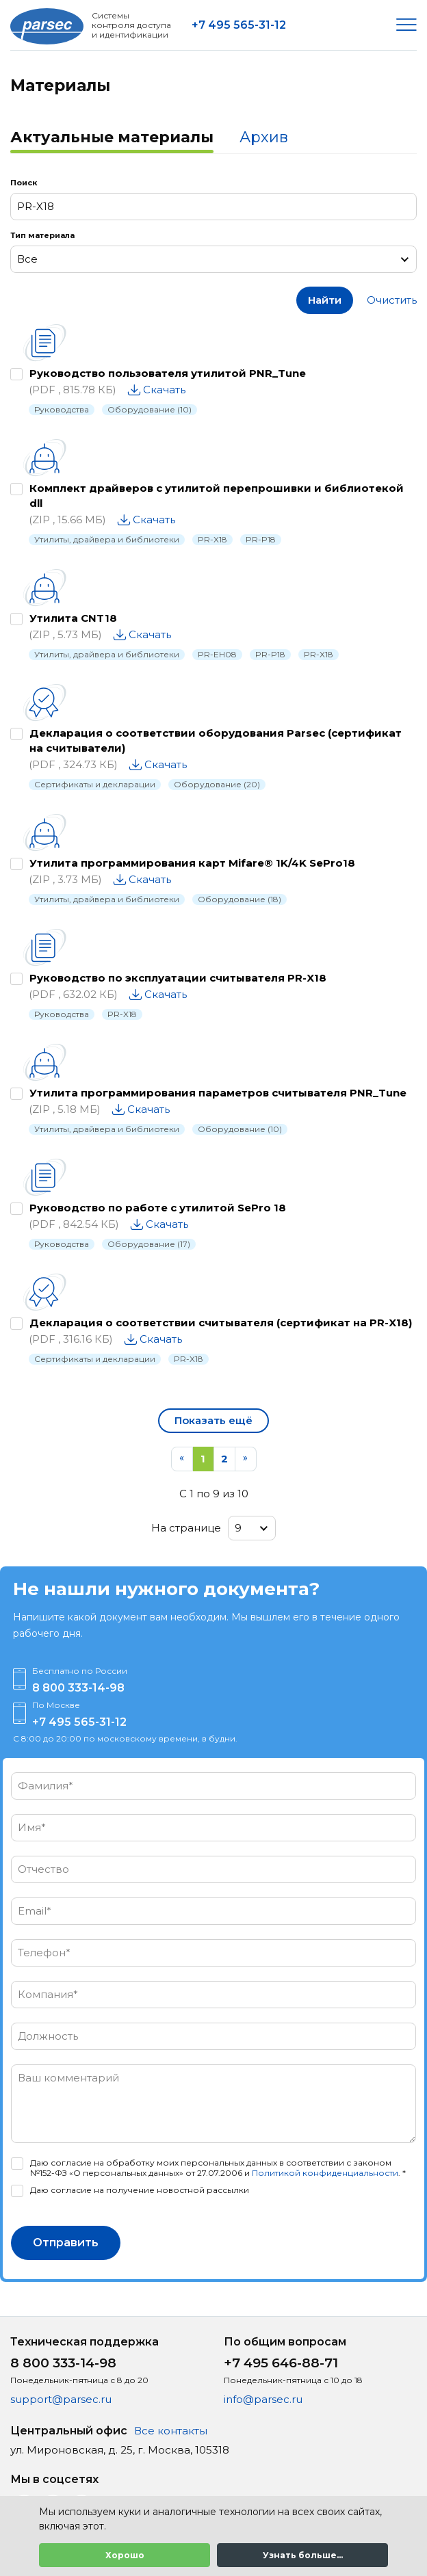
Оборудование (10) (149, 409)
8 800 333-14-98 (78, 1687)
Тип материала (42, 235)
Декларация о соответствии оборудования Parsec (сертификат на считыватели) (215, 740)
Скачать (164, 389)
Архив (264, 137)
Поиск (23, 182)
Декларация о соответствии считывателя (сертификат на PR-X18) (220, 1322)
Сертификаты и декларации (94, 784)
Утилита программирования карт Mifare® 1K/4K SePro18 (192, 862)
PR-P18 (261, 539)
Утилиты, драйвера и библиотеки (106, 539)
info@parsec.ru (263, 2399)
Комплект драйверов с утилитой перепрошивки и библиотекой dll (216, 496)
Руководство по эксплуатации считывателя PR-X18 (177, 977)
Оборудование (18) (239, 899)
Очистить (392, 299)
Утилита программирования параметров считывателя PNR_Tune (217, 1092)
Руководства (61, 409)
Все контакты (170, 2430)
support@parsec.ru (61, 2399)
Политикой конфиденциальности (325, 2173)
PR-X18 (212, 539)
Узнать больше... (303, 2555)
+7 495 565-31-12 (239, 24)
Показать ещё (213, 1420)
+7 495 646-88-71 (281, 2363)
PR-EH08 (217, 654)
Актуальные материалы (112, 137)
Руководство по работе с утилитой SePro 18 (157, 1207)
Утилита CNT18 (73, 618)
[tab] (112, 138)
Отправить (66, 2242)
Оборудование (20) (217, 784)
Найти (324, 299)
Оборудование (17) (148, 1244)
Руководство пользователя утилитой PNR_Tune (167, 373)
